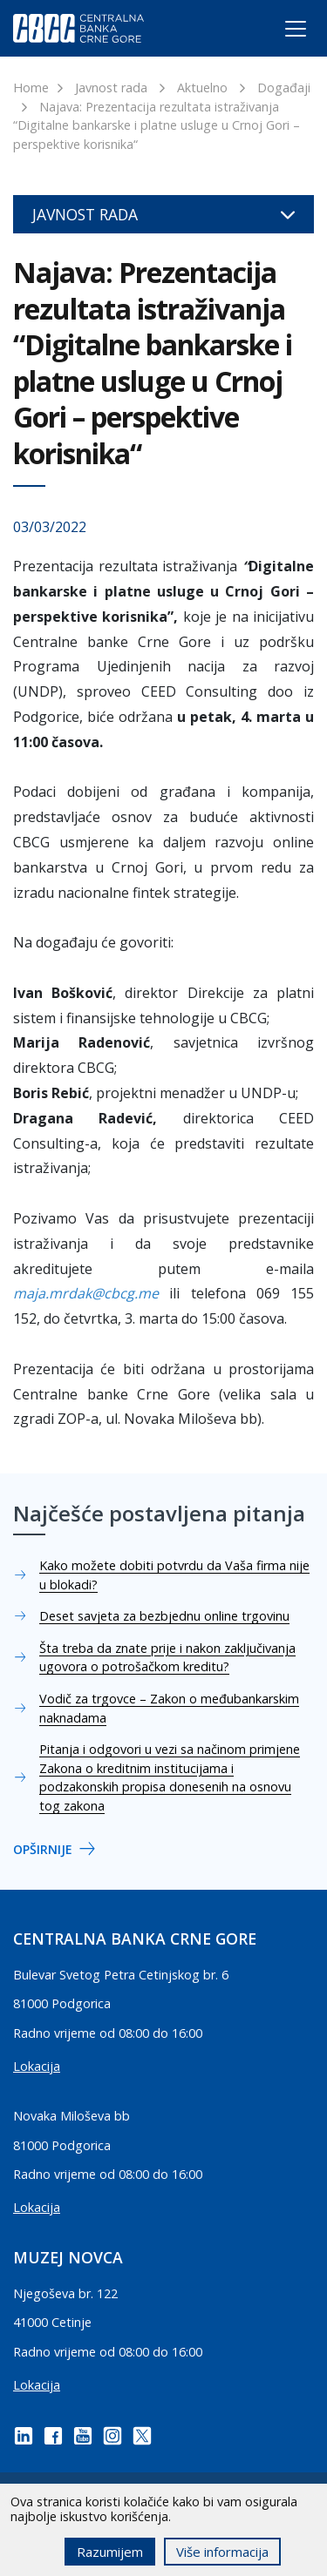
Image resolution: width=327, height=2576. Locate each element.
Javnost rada (111, 87)
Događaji (283, 87)
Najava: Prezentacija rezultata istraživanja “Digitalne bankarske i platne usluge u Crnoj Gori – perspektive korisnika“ (156, 125)
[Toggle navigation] (279, 32)
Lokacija (36, 2066)
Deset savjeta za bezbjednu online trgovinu (164, 1616)
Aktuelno (202, 87)
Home (31, 87)
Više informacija (222, 2551)
